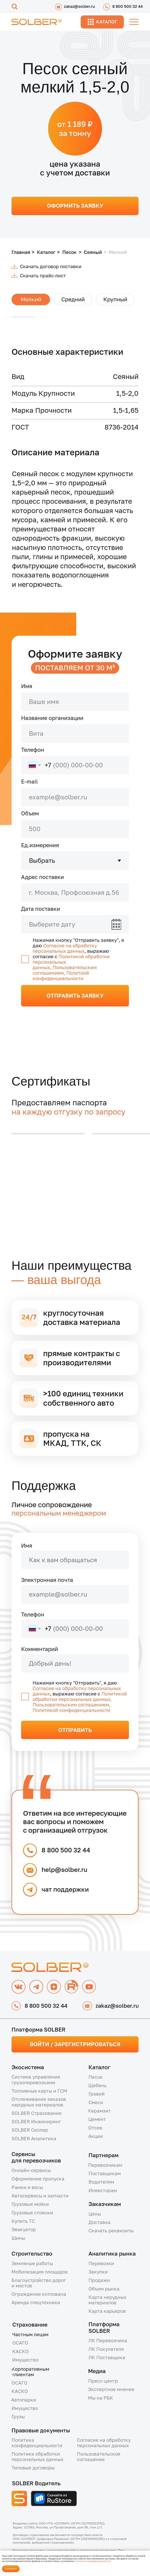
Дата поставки (40, 909)
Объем (30, 813)
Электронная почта (47, 1580)
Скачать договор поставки (50, 266)
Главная (21, 252)
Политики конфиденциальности (93, 2561)
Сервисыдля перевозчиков (36, 2157)
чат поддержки (65, 1889)
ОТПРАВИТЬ (75, 1730)
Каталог (46, 252)
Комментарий (39, 1649)
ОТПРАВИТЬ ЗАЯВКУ (75, 995)
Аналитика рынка (112, 2253)
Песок (69, 252)
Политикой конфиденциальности (71, 1710)
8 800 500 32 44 (66, 1850)
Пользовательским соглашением (71, 1704)
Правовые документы (41, 2430)
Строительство (32, 2253)
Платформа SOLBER (104, 2327)
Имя (26, 686)
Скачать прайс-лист (43, 275)
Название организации (52, 718)
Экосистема (28, 2067)
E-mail (29, 781)
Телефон (32, 749)
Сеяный (93, 252)
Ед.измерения (40, 845)
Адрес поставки (42, 877)
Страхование (29, 2324)
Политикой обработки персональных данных (80, 1696)
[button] (47, 2102)
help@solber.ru (64, 1869)
